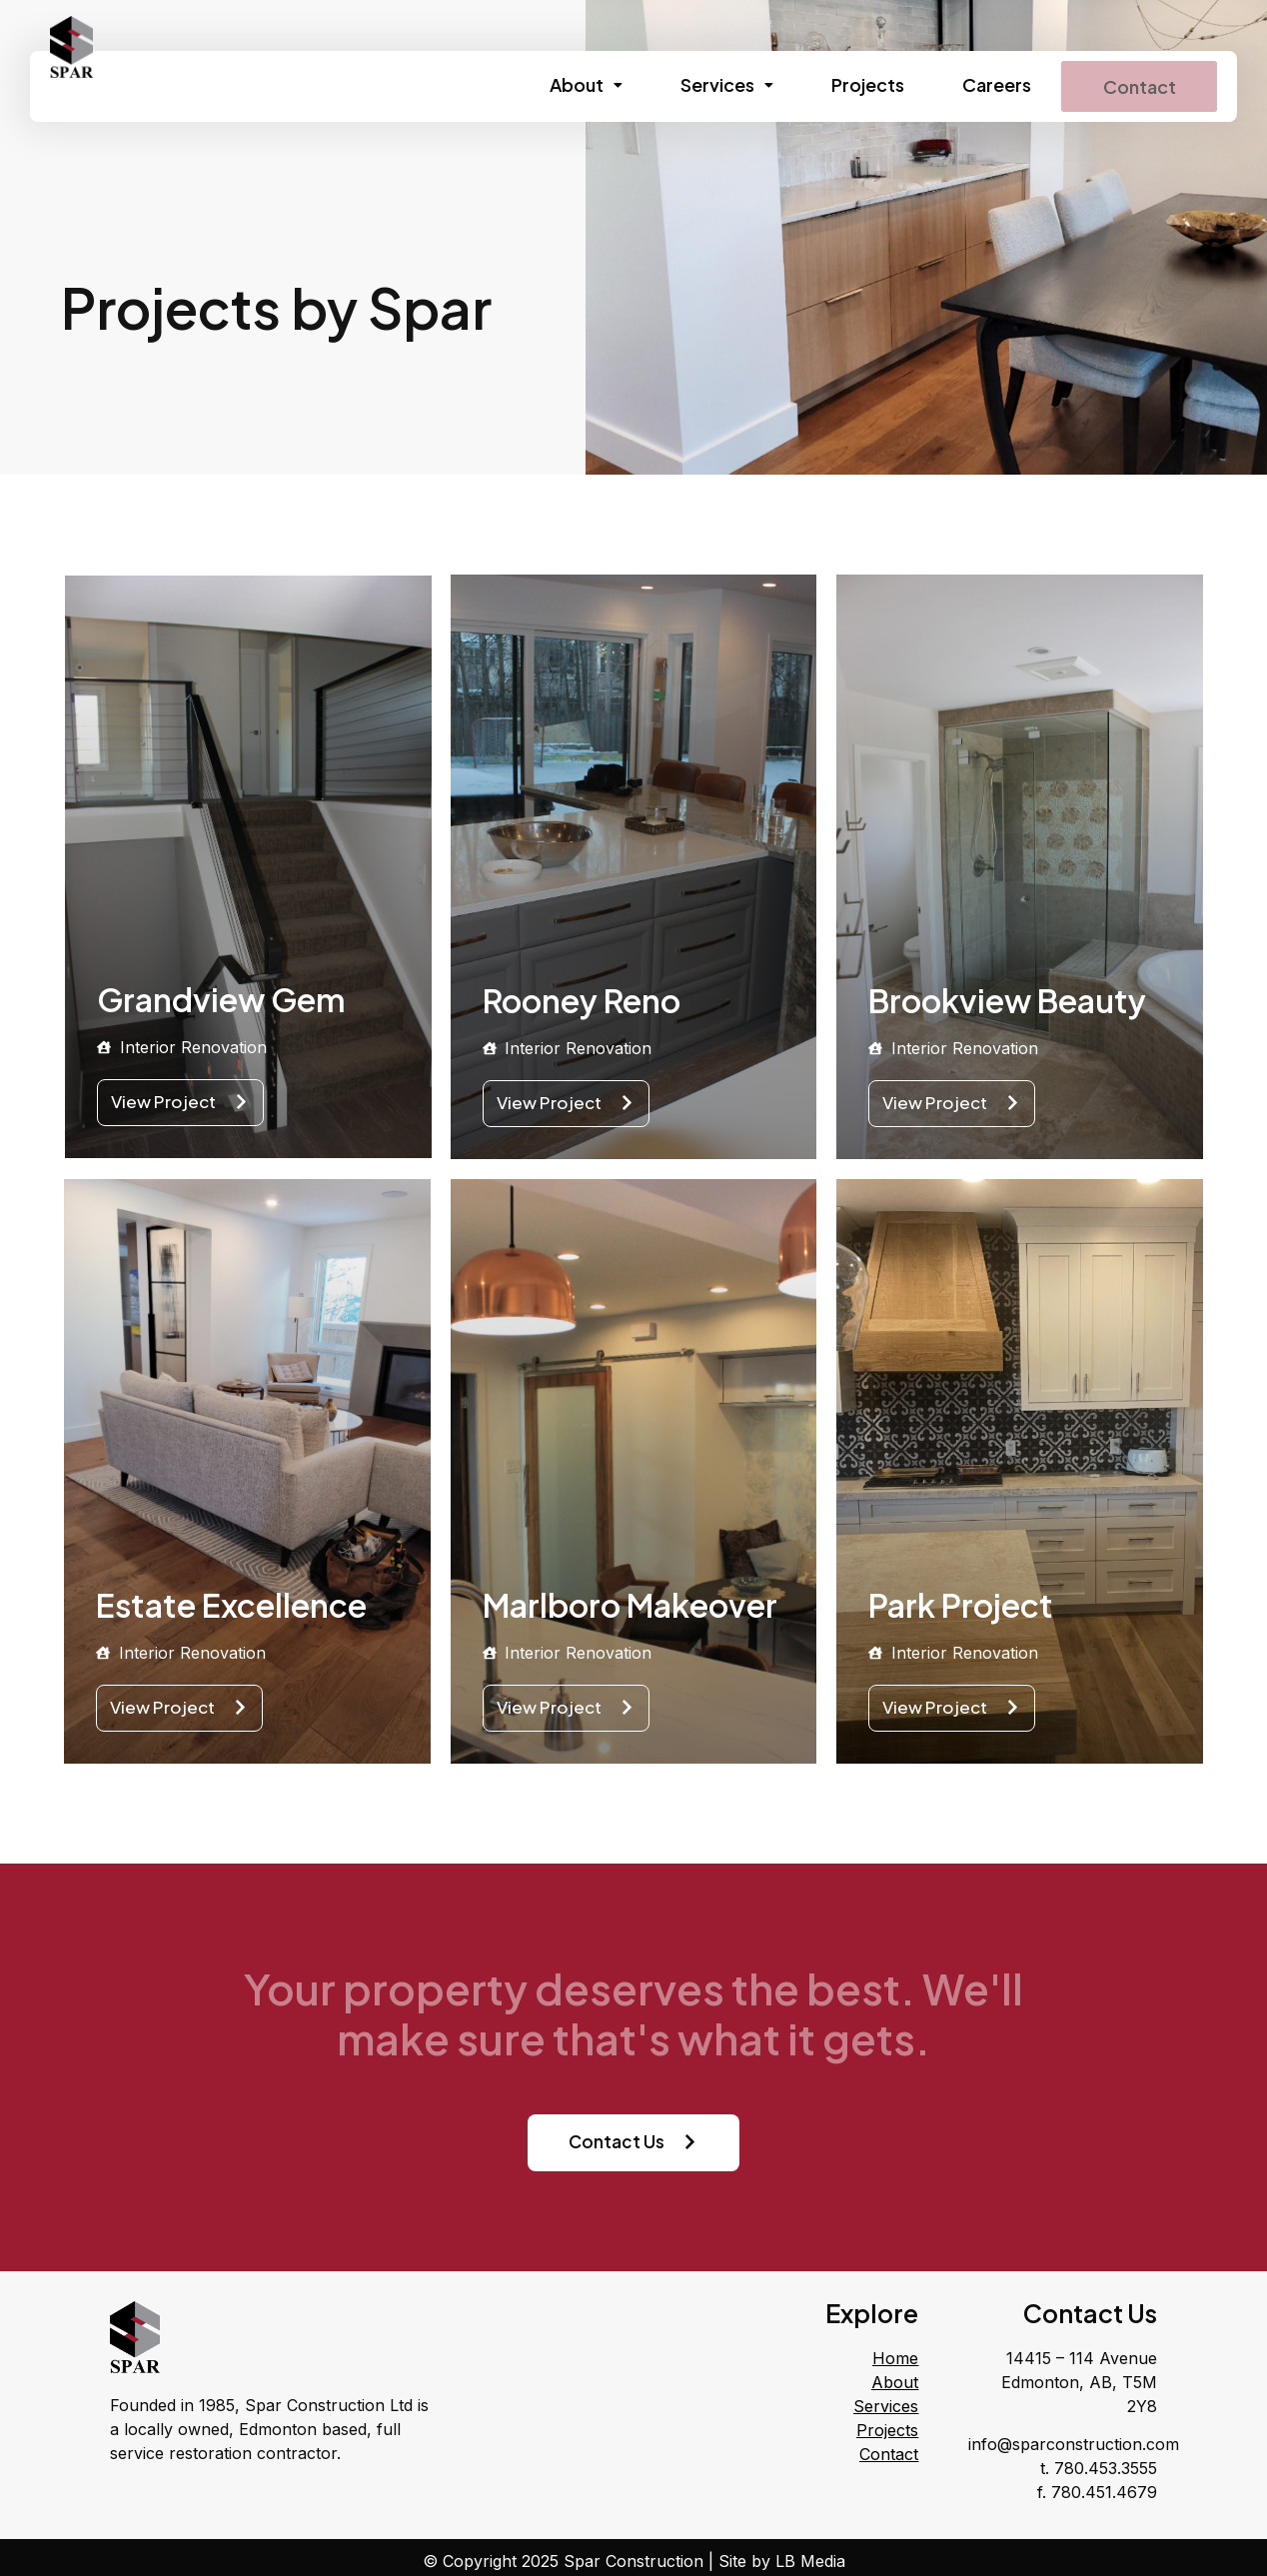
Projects (850, 84)
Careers (979, 84)
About (569, 84)
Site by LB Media (781, 2559)
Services (709, 84)
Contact (1130, 85)
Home (895, 2357)
